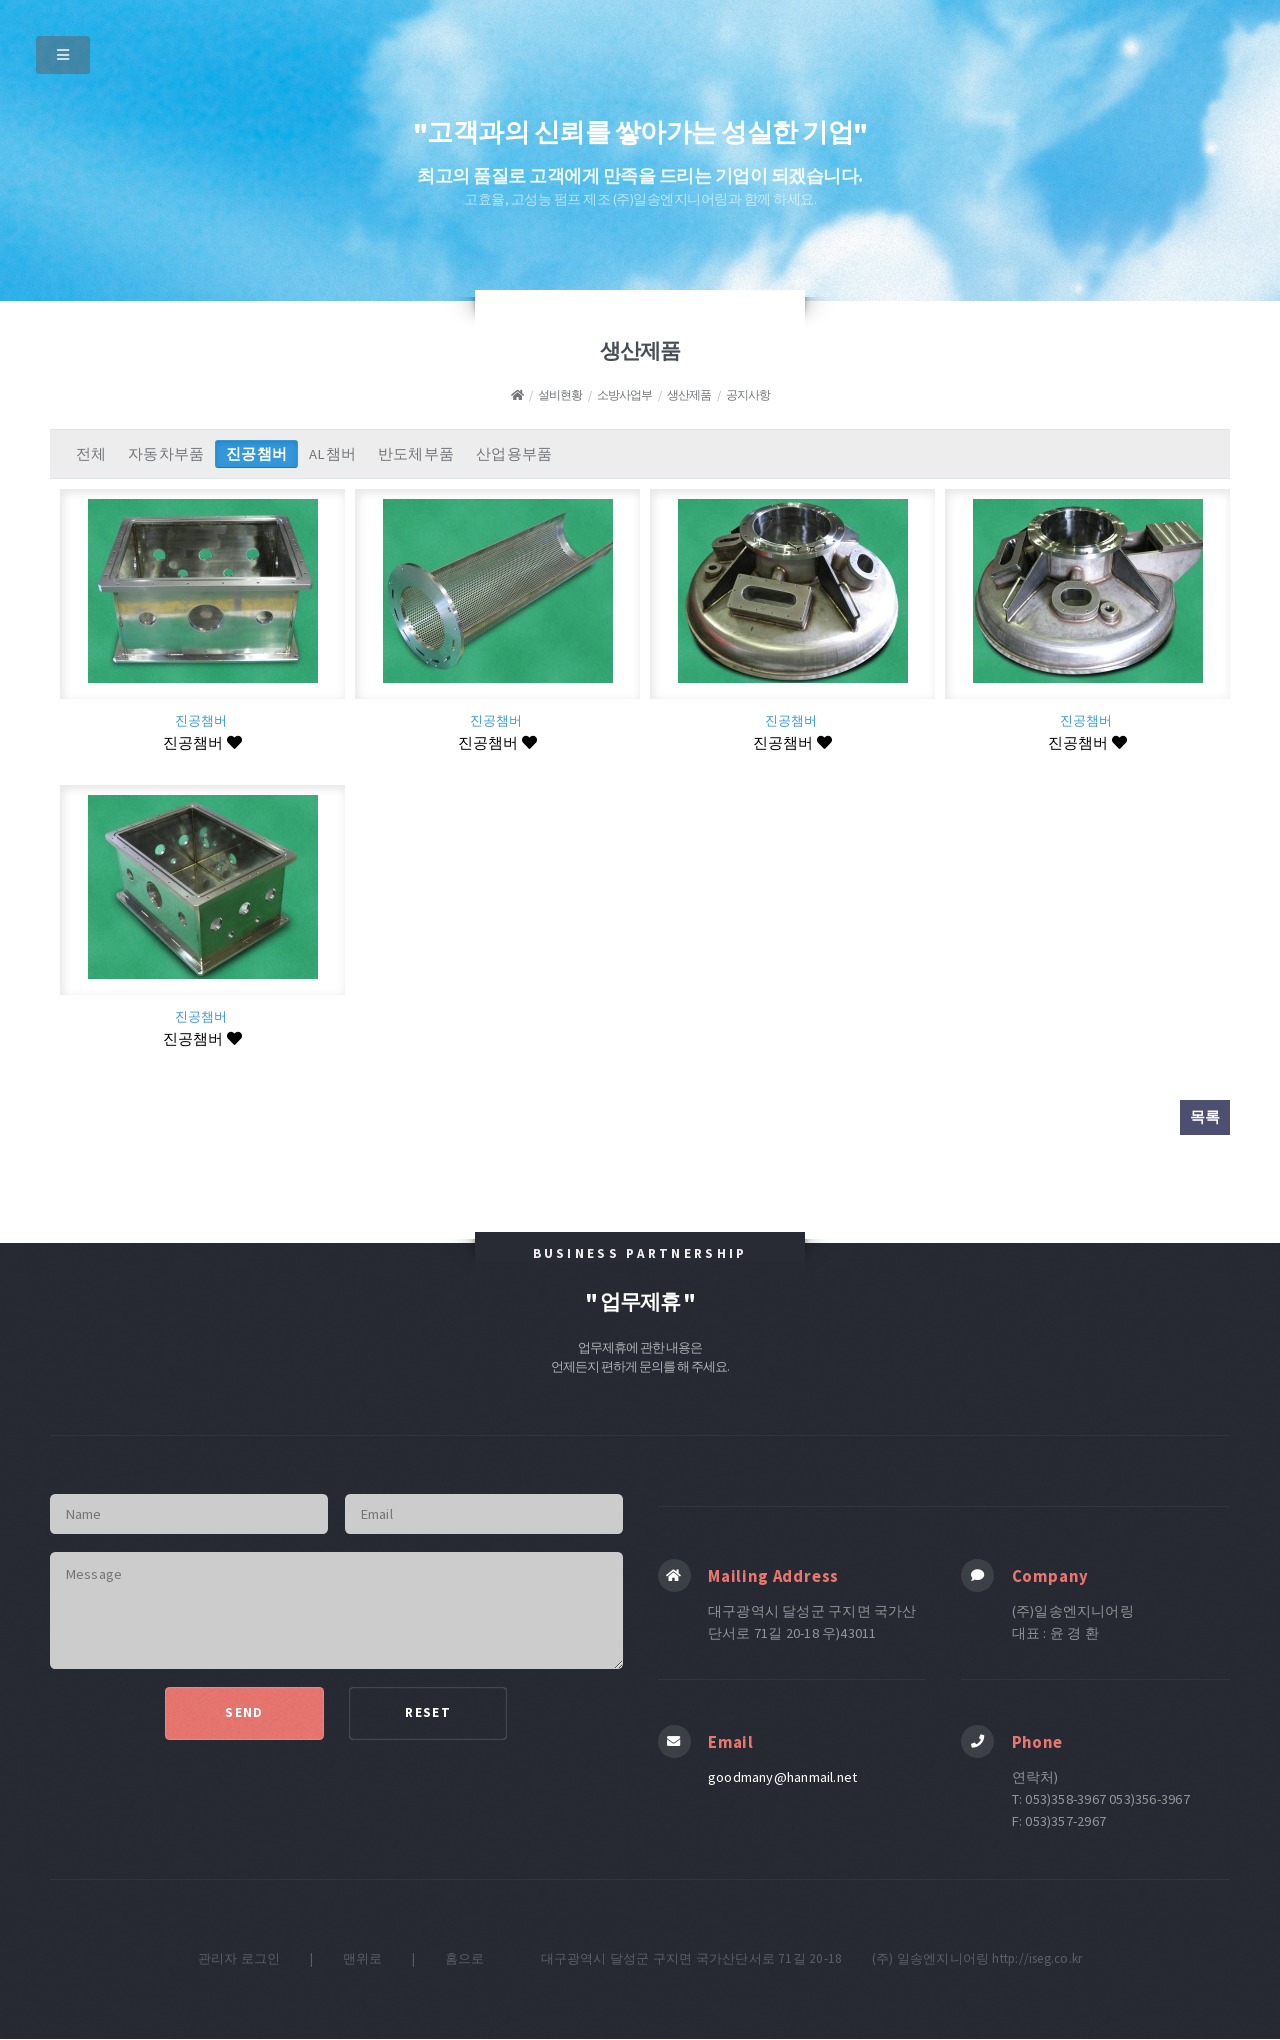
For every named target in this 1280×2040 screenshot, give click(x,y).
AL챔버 (332, 454)
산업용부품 (514, 454)
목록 (1205, 1117)
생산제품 (689, 394)
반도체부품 (416, 454)
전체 (91, 454)
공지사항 (748, 394)
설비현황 (560, 394)
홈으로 (465, 1958)
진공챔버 (256, 454)
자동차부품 (166, 454)
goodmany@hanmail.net (782, 1777)
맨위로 (363, 1958)
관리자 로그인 (239, 1958)
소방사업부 (624, 394)
